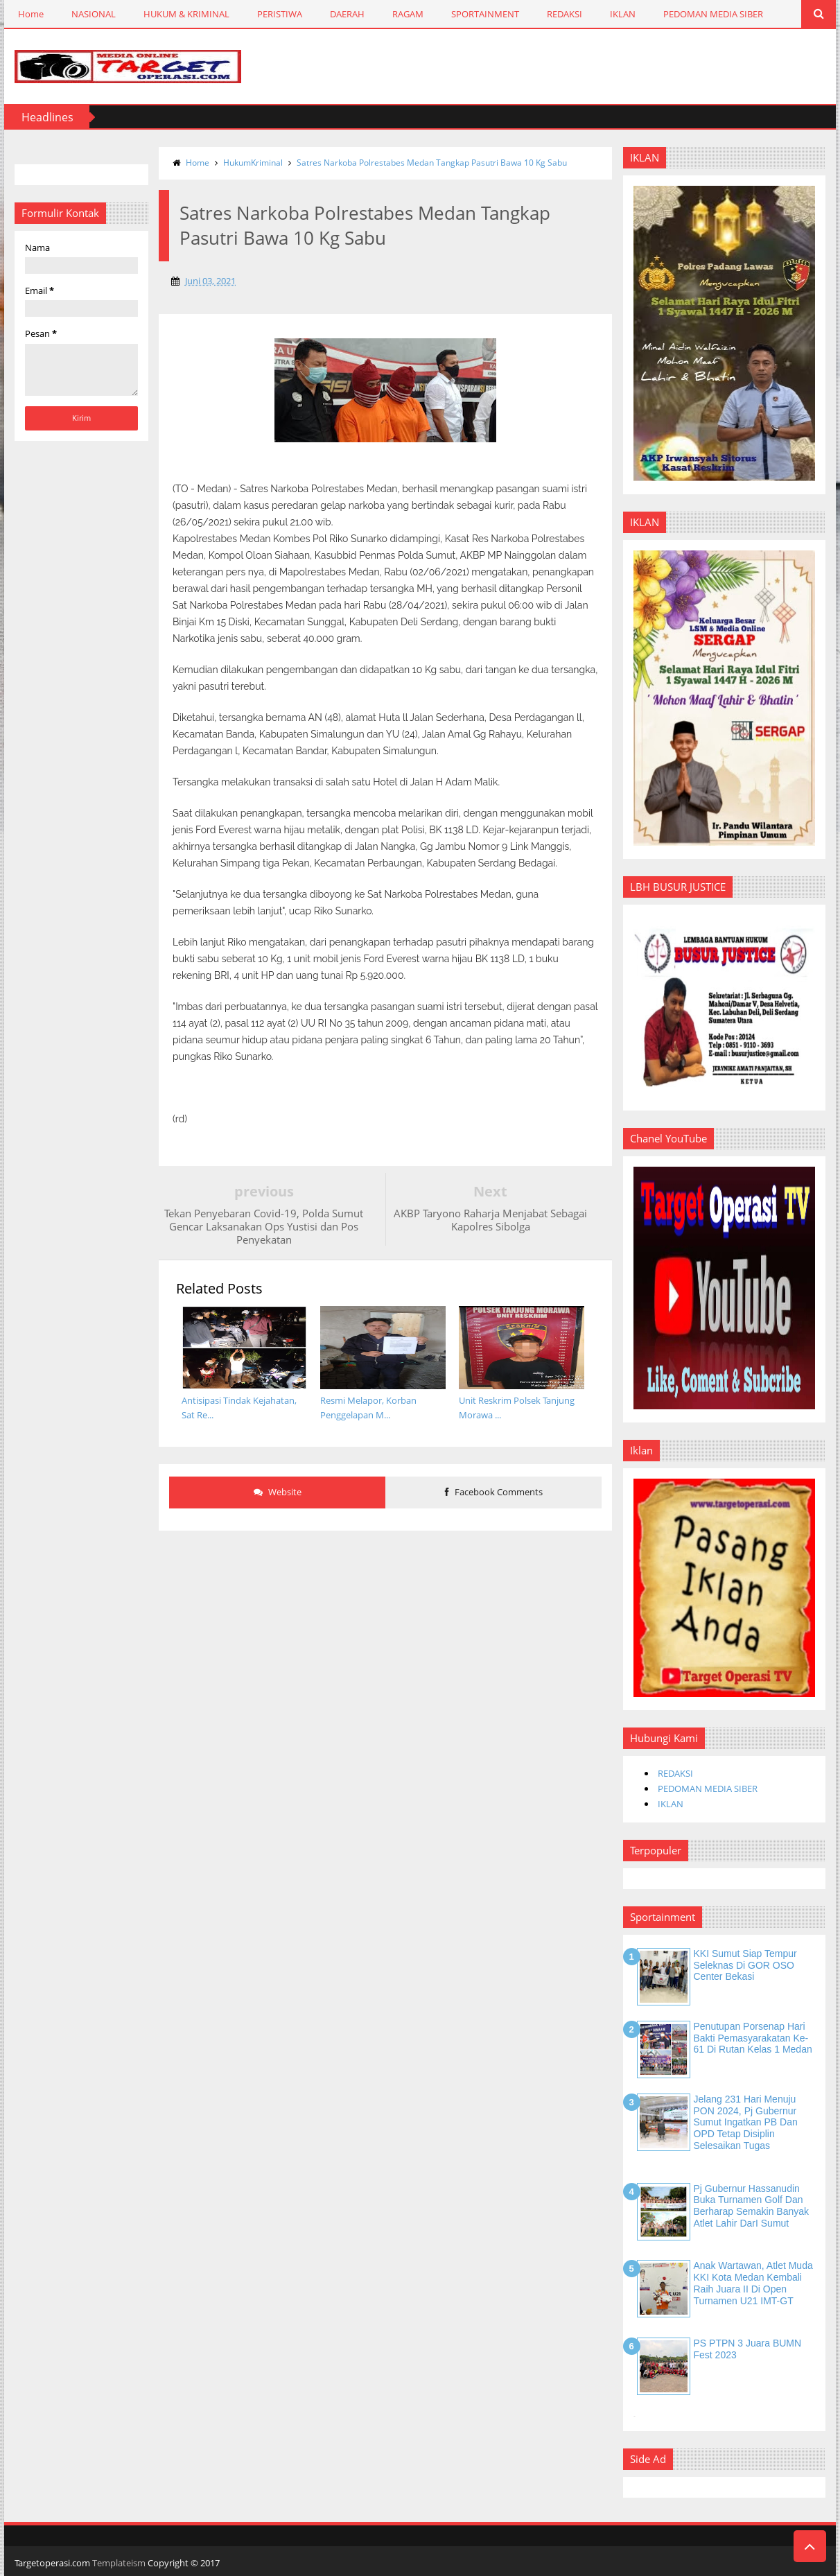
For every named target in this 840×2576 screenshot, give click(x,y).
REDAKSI (564, 14)
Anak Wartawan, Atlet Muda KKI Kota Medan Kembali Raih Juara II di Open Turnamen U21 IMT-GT (753, 2283)
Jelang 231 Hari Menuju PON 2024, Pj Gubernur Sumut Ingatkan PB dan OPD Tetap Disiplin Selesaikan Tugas (746, 2122)
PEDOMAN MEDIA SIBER (713, 14)
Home (31, 14)
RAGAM (407, 14)
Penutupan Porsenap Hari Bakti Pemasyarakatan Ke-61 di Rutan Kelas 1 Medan (753, 2038)
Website (277, 1492)
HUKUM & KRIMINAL (186, 14)
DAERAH (347, 14)
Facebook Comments (494, 1492)
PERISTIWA (279, 14)
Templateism (119, 2563)
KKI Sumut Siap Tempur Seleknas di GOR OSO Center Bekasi (745, 1965)
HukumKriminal (253, 162)
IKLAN (623, 14)
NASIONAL (93, 14)
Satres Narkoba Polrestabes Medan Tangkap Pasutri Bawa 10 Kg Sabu (432, 162)
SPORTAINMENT (485, 14)
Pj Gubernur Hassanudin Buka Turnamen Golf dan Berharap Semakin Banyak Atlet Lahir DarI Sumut (752, 2206)
